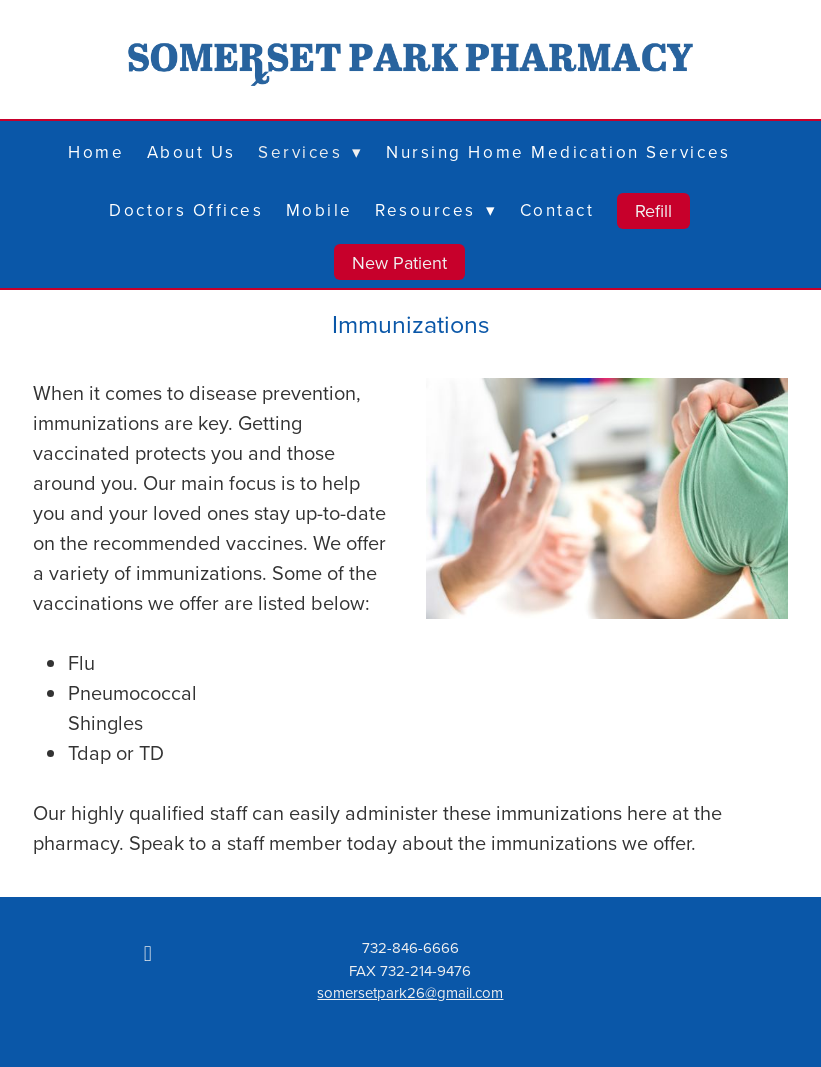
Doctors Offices (186, 210)
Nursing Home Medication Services (558, 152)
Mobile (319, 210)
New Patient (399, 262)
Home (96, 152)
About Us (191, 152)
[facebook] (148, 953)
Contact (557, 210)
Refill (653, 210)
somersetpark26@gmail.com (410, 992)
